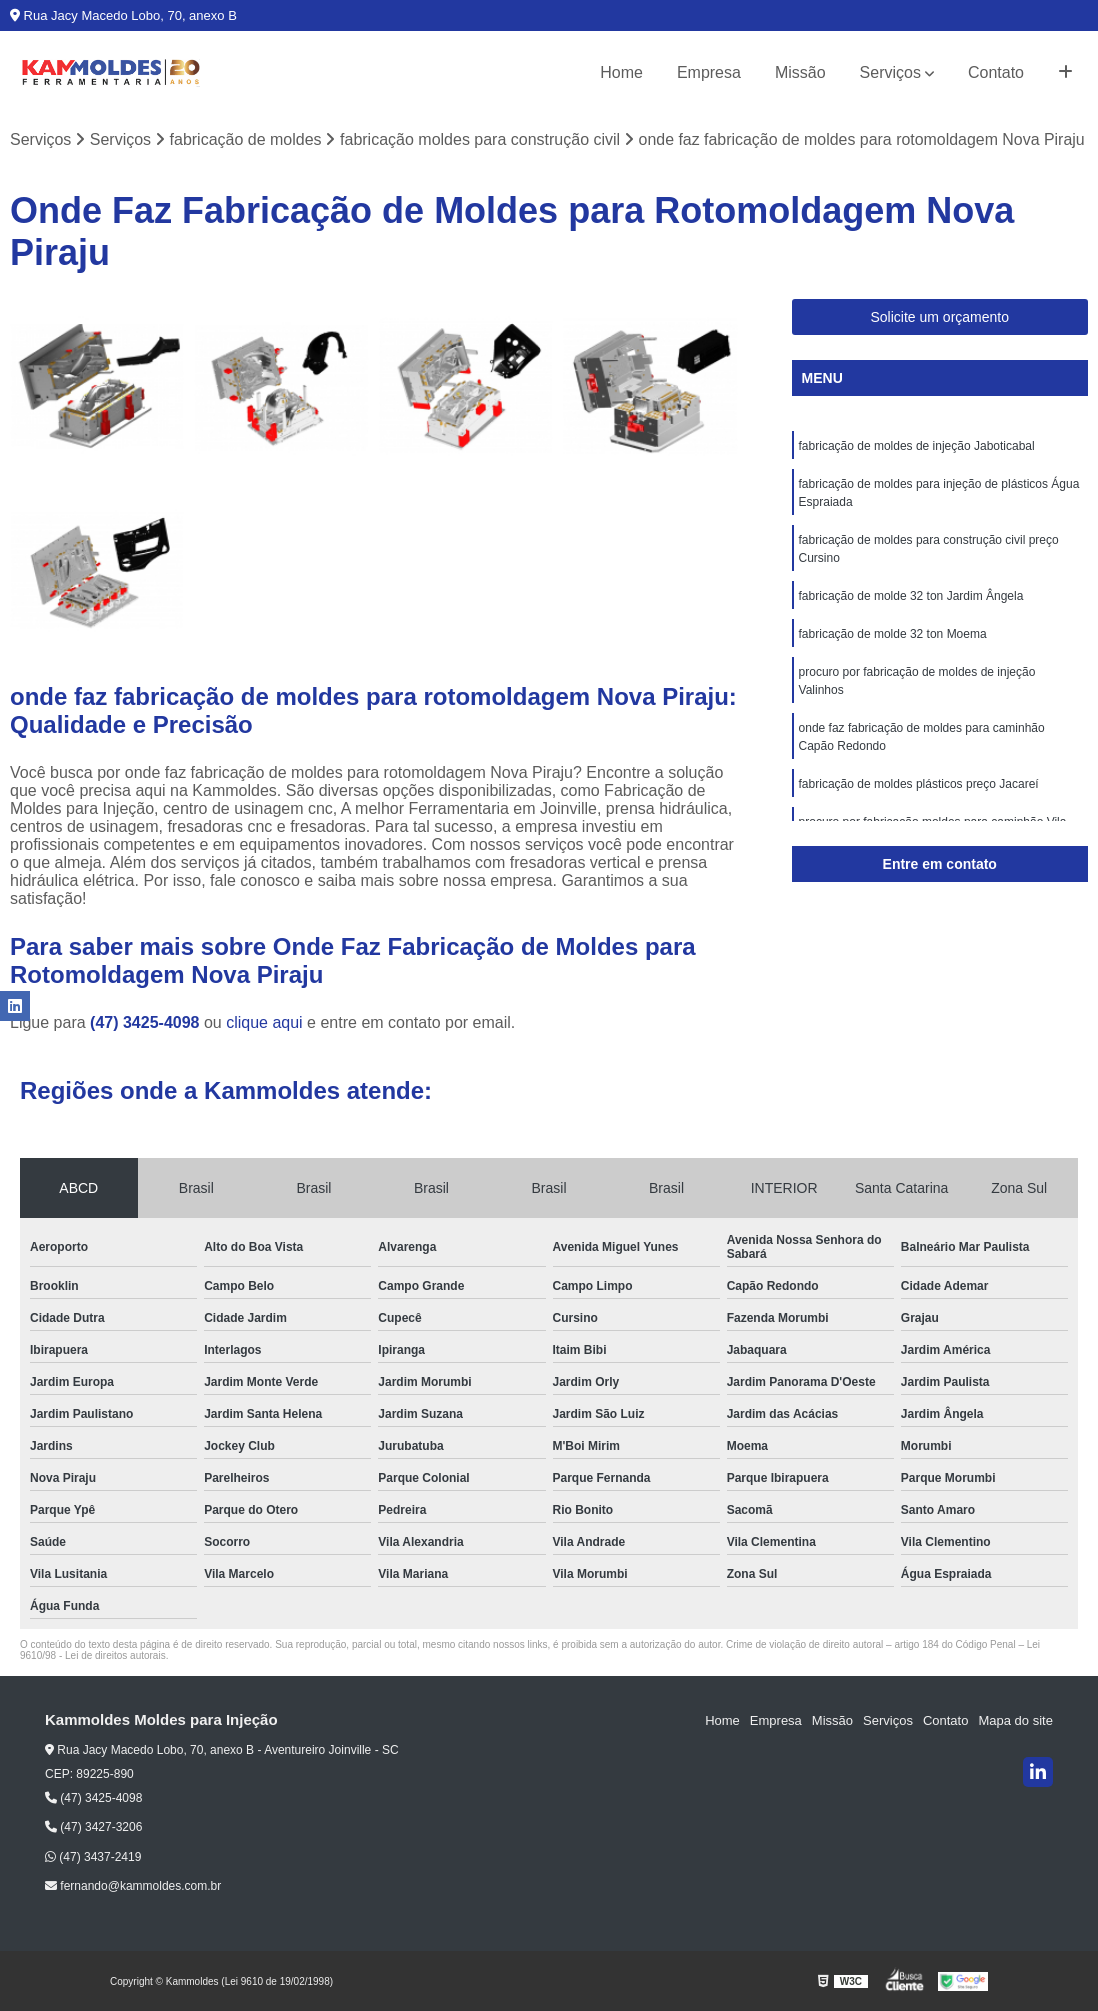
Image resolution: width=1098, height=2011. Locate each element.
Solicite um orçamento (939, 317)
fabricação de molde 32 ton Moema (893, 634)
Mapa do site (1015, 1720)
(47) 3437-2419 (93, 1857)
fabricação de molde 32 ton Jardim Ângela (911, 596)
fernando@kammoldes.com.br (133, 1886)
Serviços (890, 72)
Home (621, 72)
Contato (996, 72)
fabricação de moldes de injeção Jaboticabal (917, 446)
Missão (800, 72)
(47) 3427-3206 (93, 1827)
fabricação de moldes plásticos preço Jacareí (919, 784)
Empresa (709, 72)
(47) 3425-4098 (147, 1022)
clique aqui (264, 1022)
